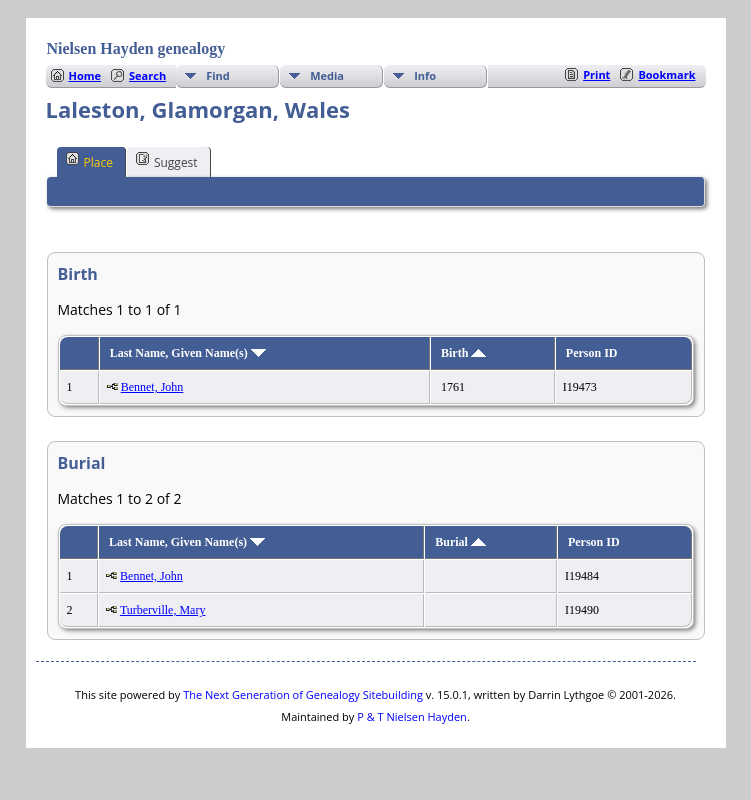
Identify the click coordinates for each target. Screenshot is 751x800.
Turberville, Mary (163, 610)
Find (218, 75)
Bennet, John (152, 387)
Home (85, 75)
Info (425, 75)
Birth (463, 353)
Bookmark (666, 74)
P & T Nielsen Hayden (412, 716)
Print (596, 74)
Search (147, 75)
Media (327, 75)
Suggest (167, 161)
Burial (460, 542)
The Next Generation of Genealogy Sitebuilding (303, 694)
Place (89, 161)
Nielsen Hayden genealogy (136, 48)
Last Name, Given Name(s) (188, 353)
